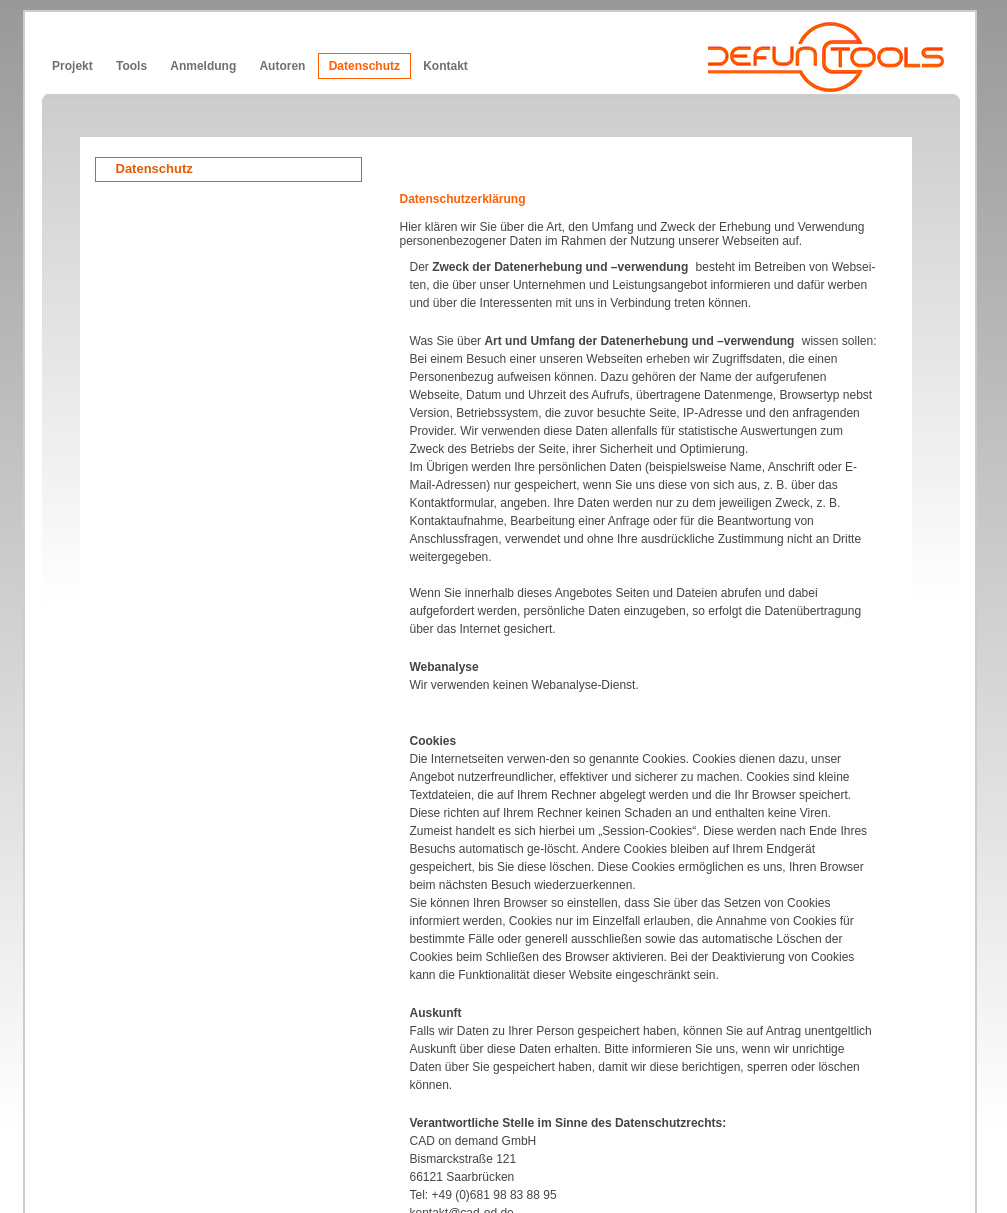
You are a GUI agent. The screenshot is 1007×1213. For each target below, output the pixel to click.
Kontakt (445, 66)
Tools (131, 66)
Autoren (282, 66)
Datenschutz (364, 66)
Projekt (72, 66)
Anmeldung (203, 66)
